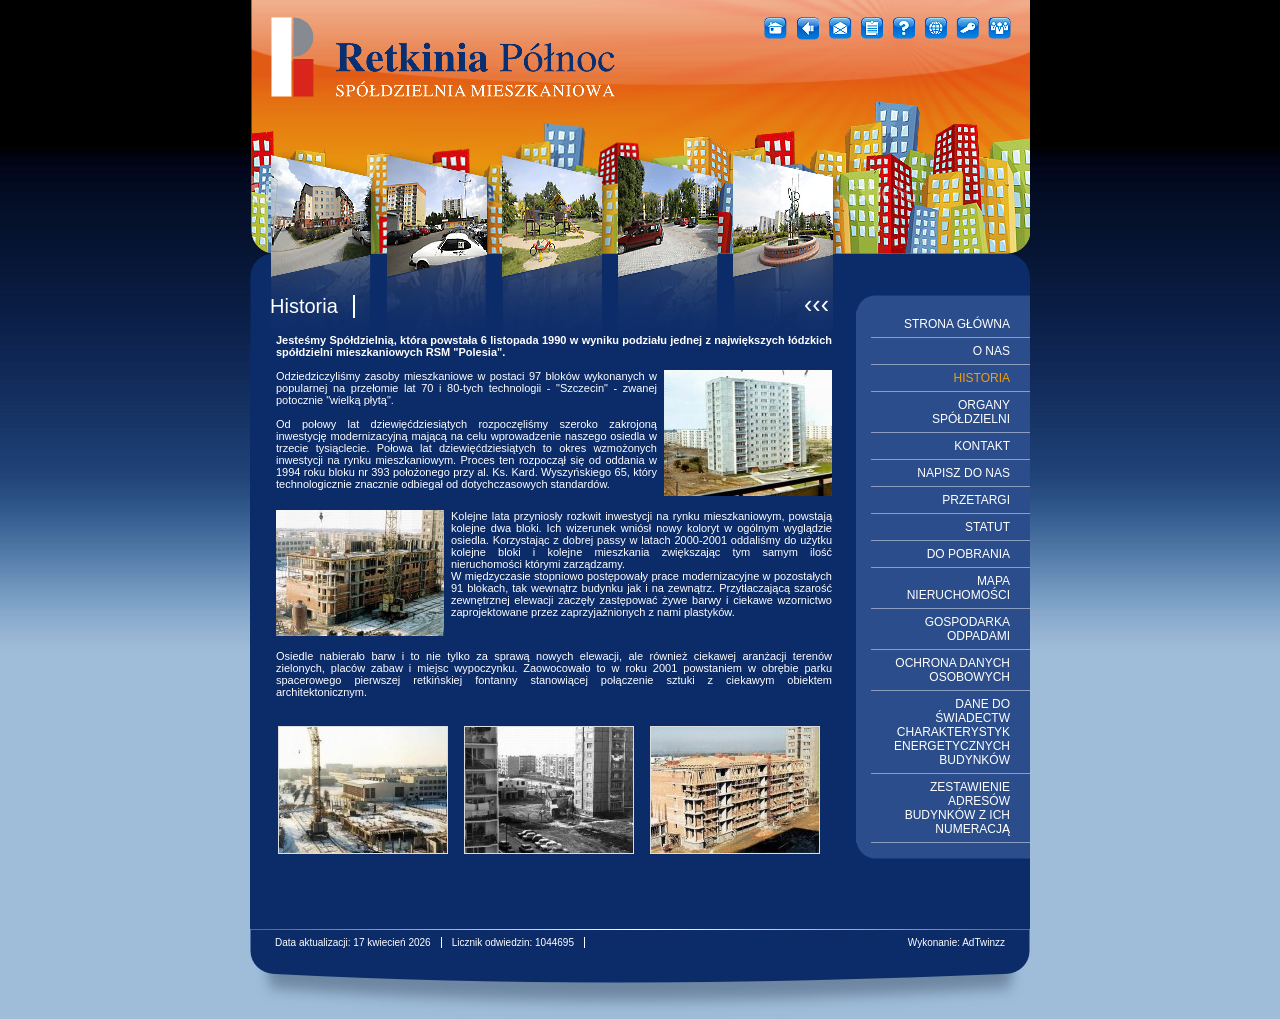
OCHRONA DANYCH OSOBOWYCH (952, 670)
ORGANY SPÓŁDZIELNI (971, 412)
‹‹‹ (816, 304)
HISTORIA (982, 378)
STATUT (987, 527)
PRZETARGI (976, 500)
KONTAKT (982, 446)
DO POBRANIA (968, 554)
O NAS (991, 351)
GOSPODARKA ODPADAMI (967, 629)
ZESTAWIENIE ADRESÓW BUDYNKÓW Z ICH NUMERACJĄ (957, 808)
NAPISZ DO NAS (963, 473)
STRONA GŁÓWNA (957, 324)
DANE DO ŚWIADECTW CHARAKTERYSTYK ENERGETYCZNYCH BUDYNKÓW (952, 732)
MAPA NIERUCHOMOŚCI (958, 588)
